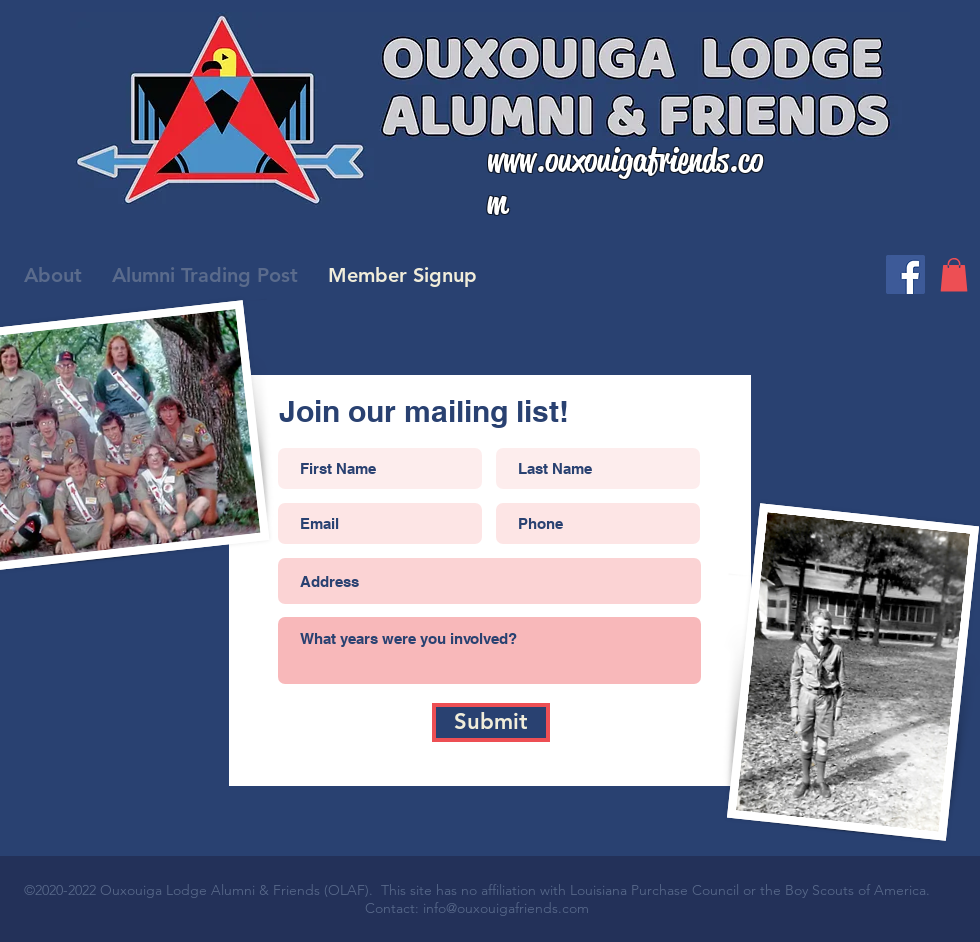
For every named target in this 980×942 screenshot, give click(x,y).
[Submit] (491, 722)
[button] (954, 274)
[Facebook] (905, 274)
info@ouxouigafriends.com (506, 908)
